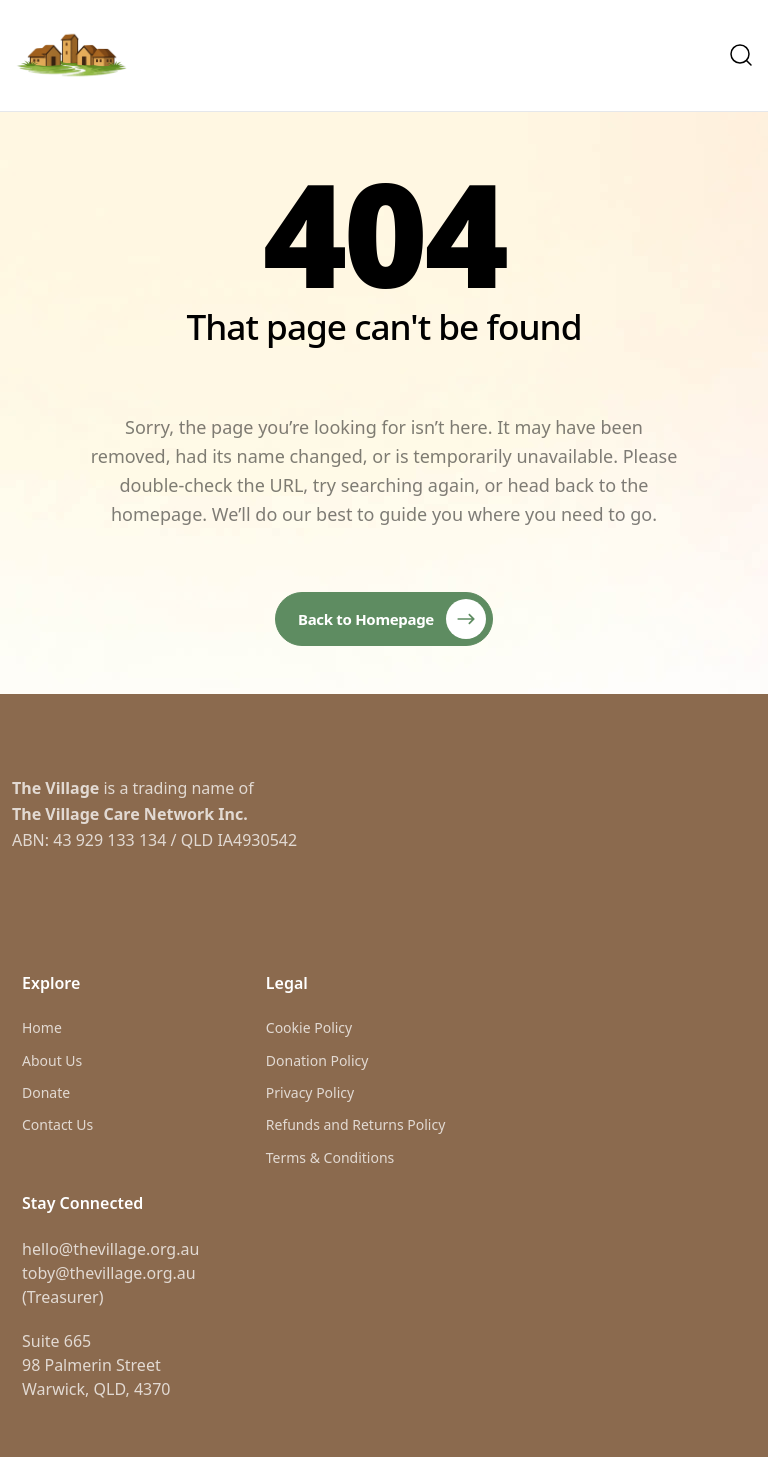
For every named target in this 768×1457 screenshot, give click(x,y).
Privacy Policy (310, 1092)
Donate (46, 1092)
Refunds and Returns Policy (356, 1124)
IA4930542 (257, 840)
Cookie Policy (309, 1027)
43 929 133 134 (109, 840)
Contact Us (57, 1124)
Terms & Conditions (330, 1157)
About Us (52, 1060)
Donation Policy (317, 1060)
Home (42, 1027)
